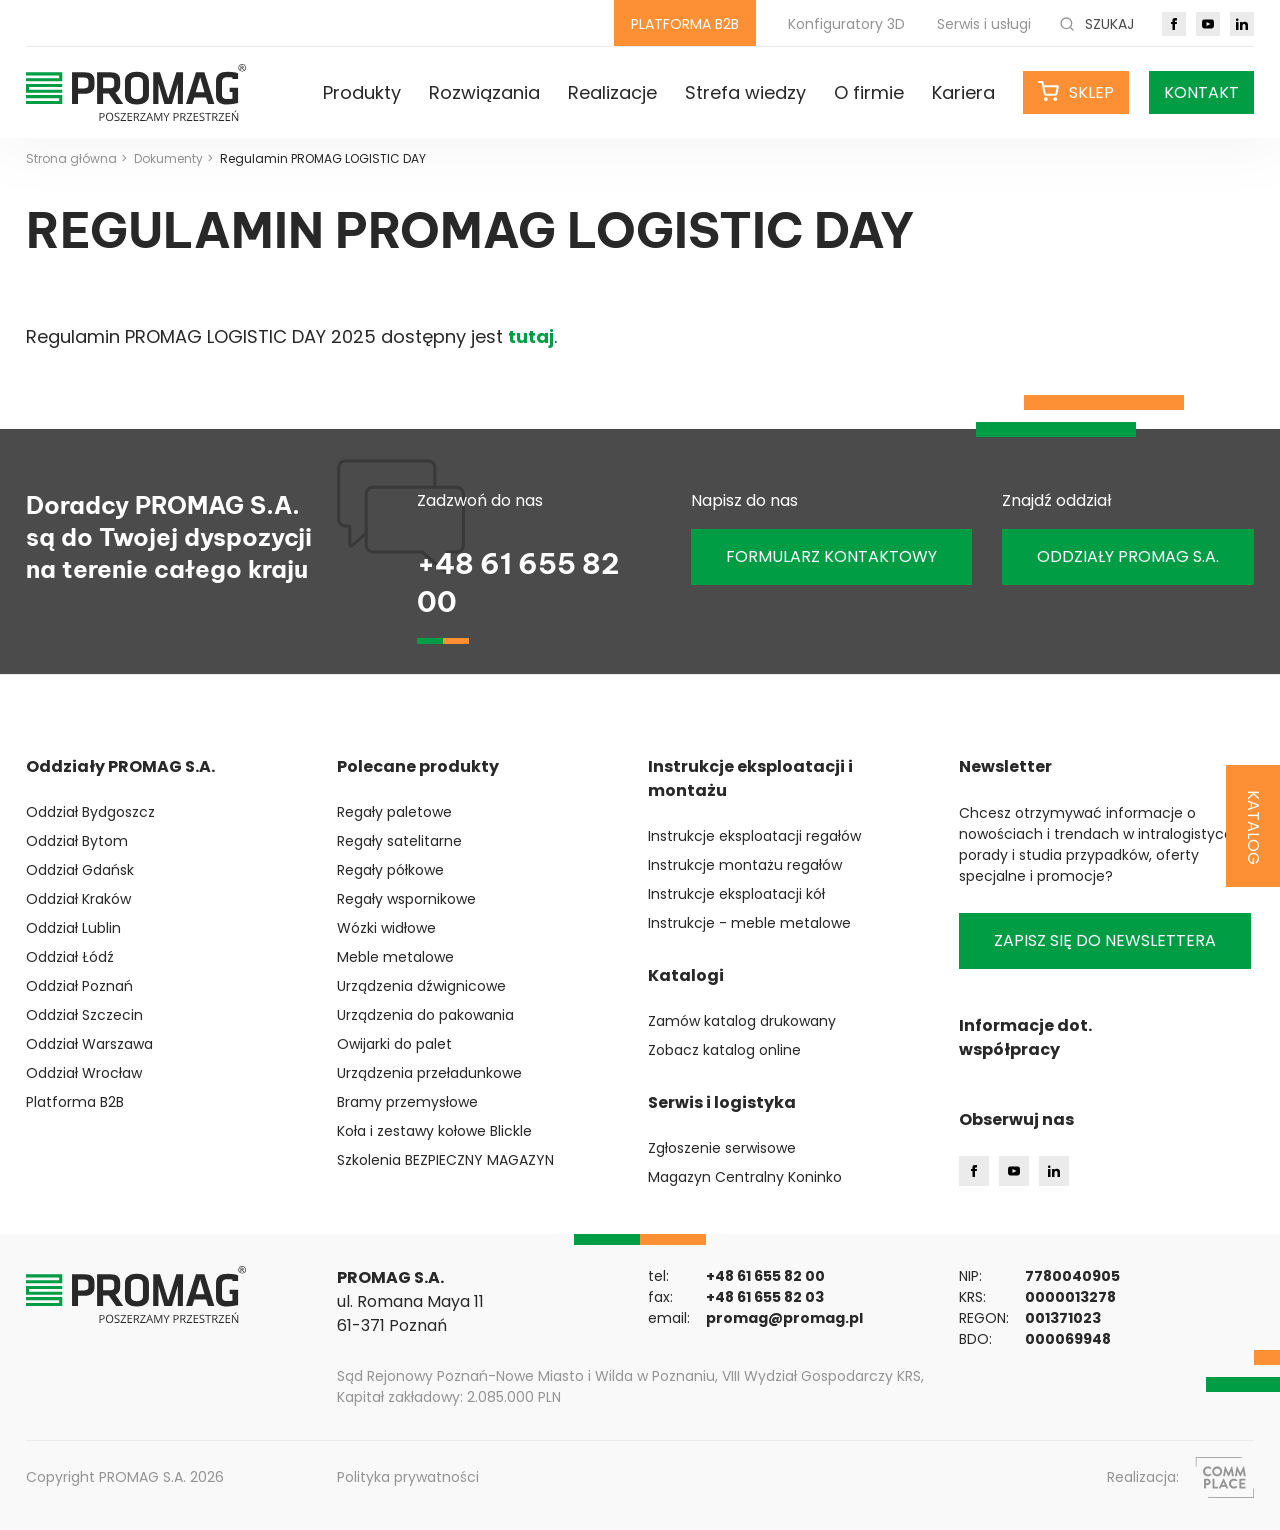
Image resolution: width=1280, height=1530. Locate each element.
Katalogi (686, 975)
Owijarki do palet (394, 1044)
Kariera (963, 92)
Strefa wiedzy (745, 92)
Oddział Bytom (77, 841)
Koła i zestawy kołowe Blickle (434, 1131)
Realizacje (612, 92)
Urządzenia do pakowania (425, 1015)
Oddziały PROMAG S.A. (120, 766)
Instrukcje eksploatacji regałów (754, 836)
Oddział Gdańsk (80, 870)
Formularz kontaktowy (831, 556)
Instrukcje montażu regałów (745, 865)
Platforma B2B (75, 1102)
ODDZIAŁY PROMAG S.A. (1128, 556)
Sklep (1091, 92)
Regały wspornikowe (406, 899)
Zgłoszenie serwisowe (722, 1148)
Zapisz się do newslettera (1105, 940)
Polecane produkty (418, 766)
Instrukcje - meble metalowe (749, 923)
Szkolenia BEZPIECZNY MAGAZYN (445, 1160)
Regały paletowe (394, 812)
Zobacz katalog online (724, 1050)
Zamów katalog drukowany (742, 1021)
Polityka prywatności (408, 1477)
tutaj (531, 336)
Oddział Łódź (70, 957)
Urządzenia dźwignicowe (421, 986)
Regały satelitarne (399, 841)
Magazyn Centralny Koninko (745, 1177)
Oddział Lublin (73, 928)
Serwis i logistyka (722, 1102)
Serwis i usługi (984, 24)
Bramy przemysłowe (407, 1102)
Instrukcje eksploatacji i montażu (750, 778)
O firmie (869, 92)
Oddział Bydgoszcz (90, 812)
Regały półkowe (390, 870)
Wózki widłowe (386, 928)
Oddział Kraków (78, 899)
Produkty (362, 92)
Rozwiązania (484, 92)
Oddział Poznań (79, 986)
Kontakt (1201, 92)
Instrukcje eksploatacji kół (736, 894)
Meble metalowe (395, 957)
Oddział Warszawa (89, 1044)
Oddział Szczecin (84, 1015)
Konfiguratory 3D (846, 24)
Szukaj (1096, 24)
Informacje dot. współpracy (1025, 1037)
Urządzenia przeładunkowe (429, 1073)
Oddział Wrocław (84, 1073)
